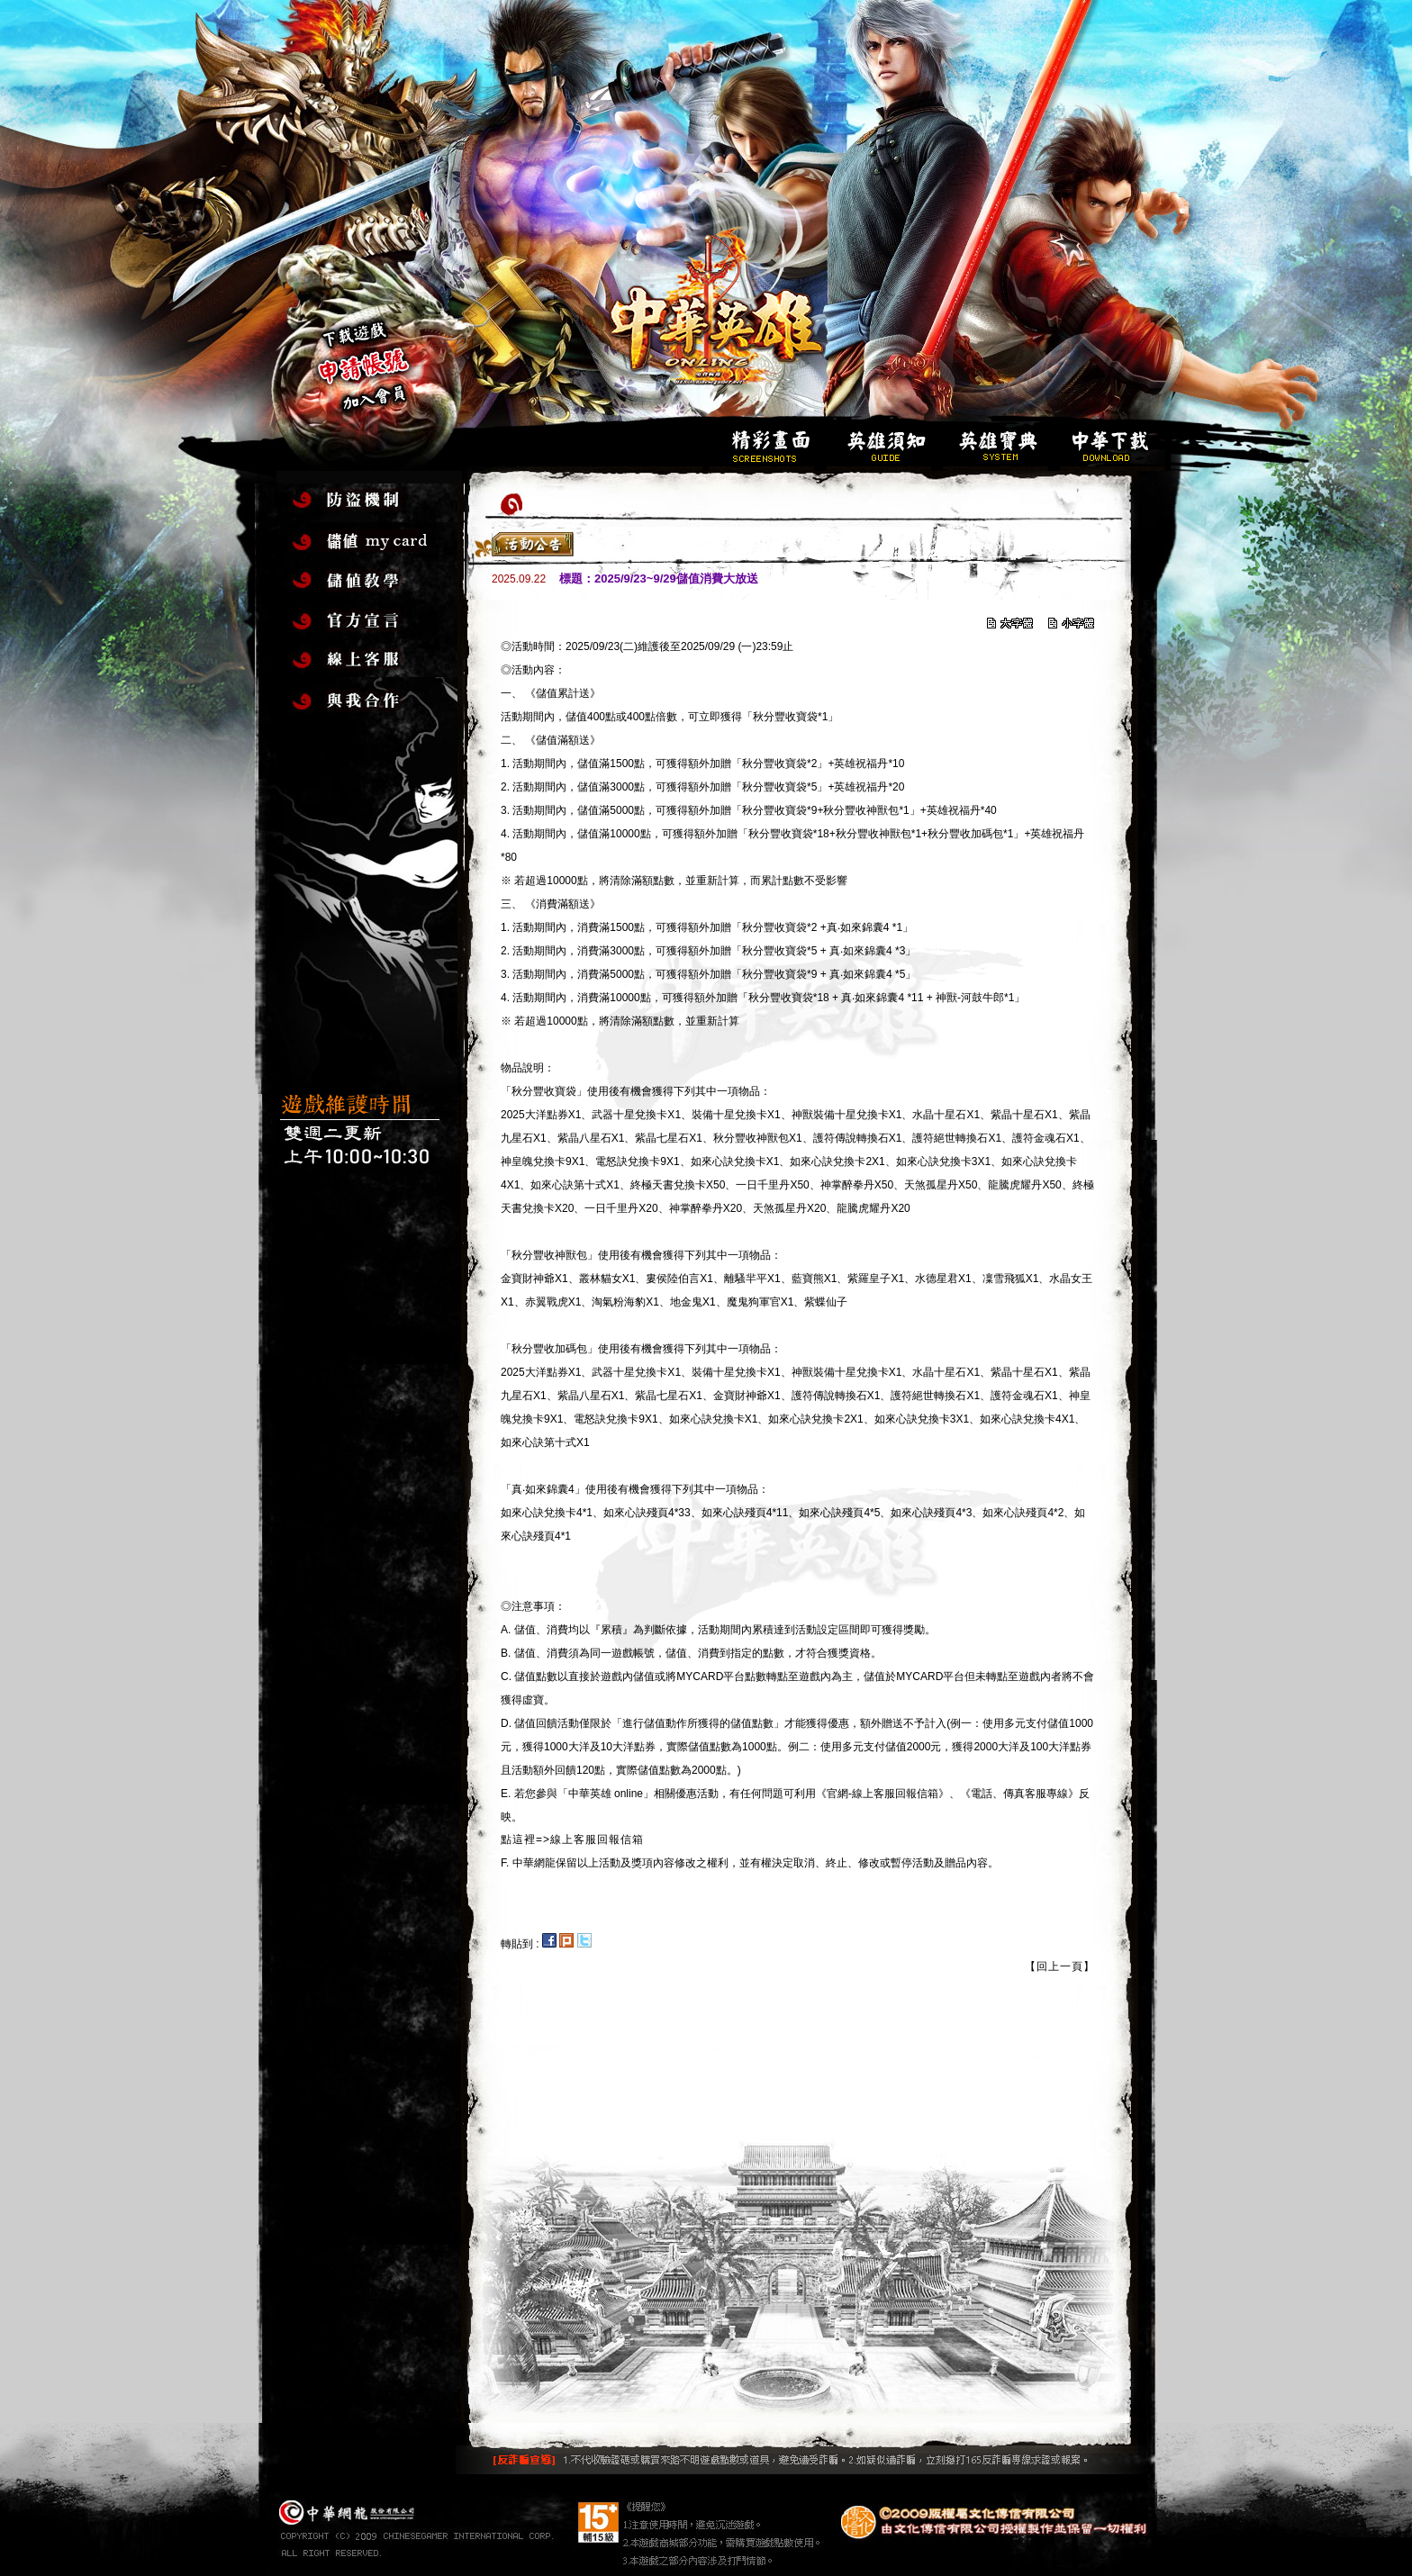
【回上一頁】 (1060, 1966)
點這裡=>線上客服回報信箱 (572, 1839)
